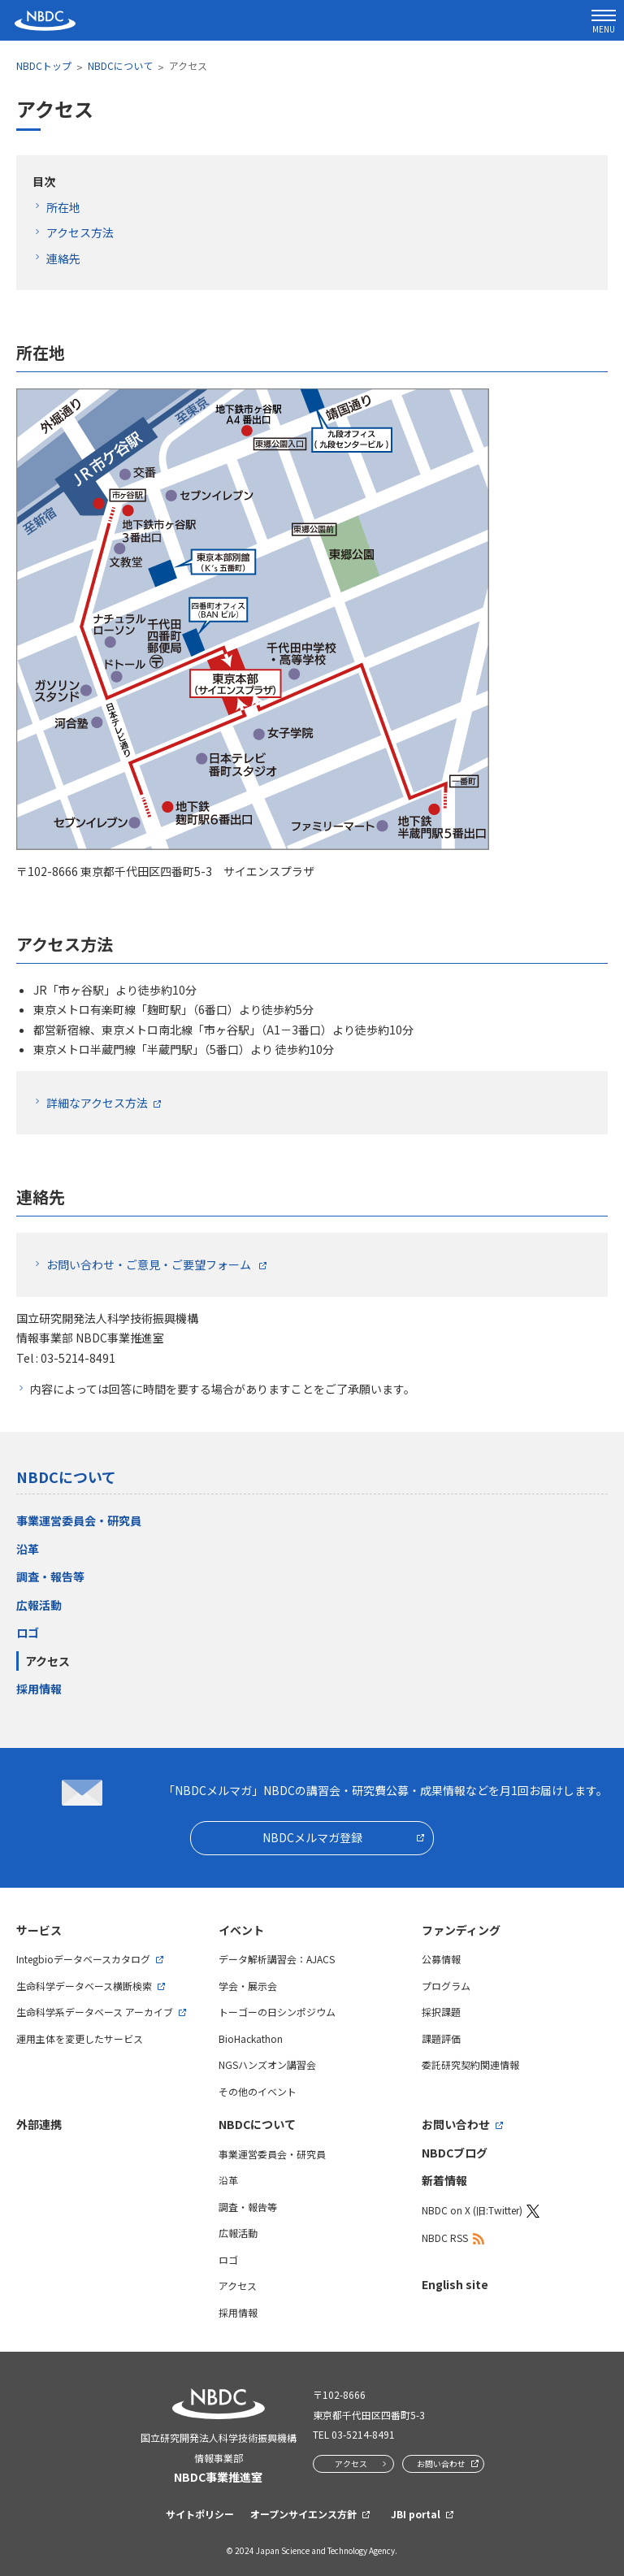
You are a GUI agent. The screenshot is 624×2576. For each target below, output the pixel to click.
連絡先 (63, 258)
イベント (241, 1930)
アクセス (47, 1661)
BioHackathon (251, 2038)
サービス (39, 1930)
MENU (604, 22)
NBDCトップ (44, 65)
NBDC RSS (445, 2237)
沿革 (27, 1549)
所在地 (63, 207)
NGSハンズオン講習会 (267, 2064)
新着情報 (444, 2180)
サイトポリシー (200, 2514)
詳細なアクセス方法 (97, 1103)
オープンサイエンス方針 (303, 2514)
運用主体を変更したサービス (79, 2038)
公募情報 (441, 1959)
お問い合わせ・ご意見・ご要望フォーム (150, 1264)
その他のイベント (258, 2091)
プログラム (446, 1986)
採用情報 (39, 1688)
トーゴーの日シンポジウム (277, 2012)
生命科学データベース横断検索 (84, 1986)
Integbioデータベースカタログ (83, 1959)
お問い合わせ (456, 2124)
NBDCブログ (455, 2152)
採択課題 (441, 2012)
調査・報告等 (50, 1576)
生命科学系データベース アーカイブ (94, 2012)
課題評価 (441, 2038)
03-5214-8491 (363, 2434)
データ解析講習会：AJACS (277, 1959)
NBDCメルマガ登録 (312, 1837)
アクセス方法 (80, 232)
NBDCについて (120, 65)
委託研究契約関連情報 (470, 2064)
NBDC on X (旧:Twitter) (472, 2210)
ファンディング (461, 1930)
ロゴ (27, 1632)
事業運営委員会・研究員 (78, 1520)
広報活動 (39, 1605)
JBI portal (415, 2514)
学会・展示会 (248, 1986)
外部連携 (39, 2124)
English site (455, 2284)
